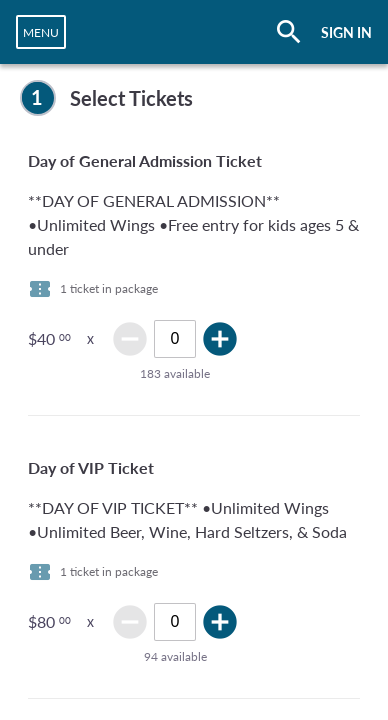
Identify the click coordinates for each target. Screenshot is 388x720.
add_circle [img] (220, 339)
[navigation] (41, 32)
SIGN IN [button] (346, 32)
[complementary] (194, 98)
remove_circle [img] (130, 339)
